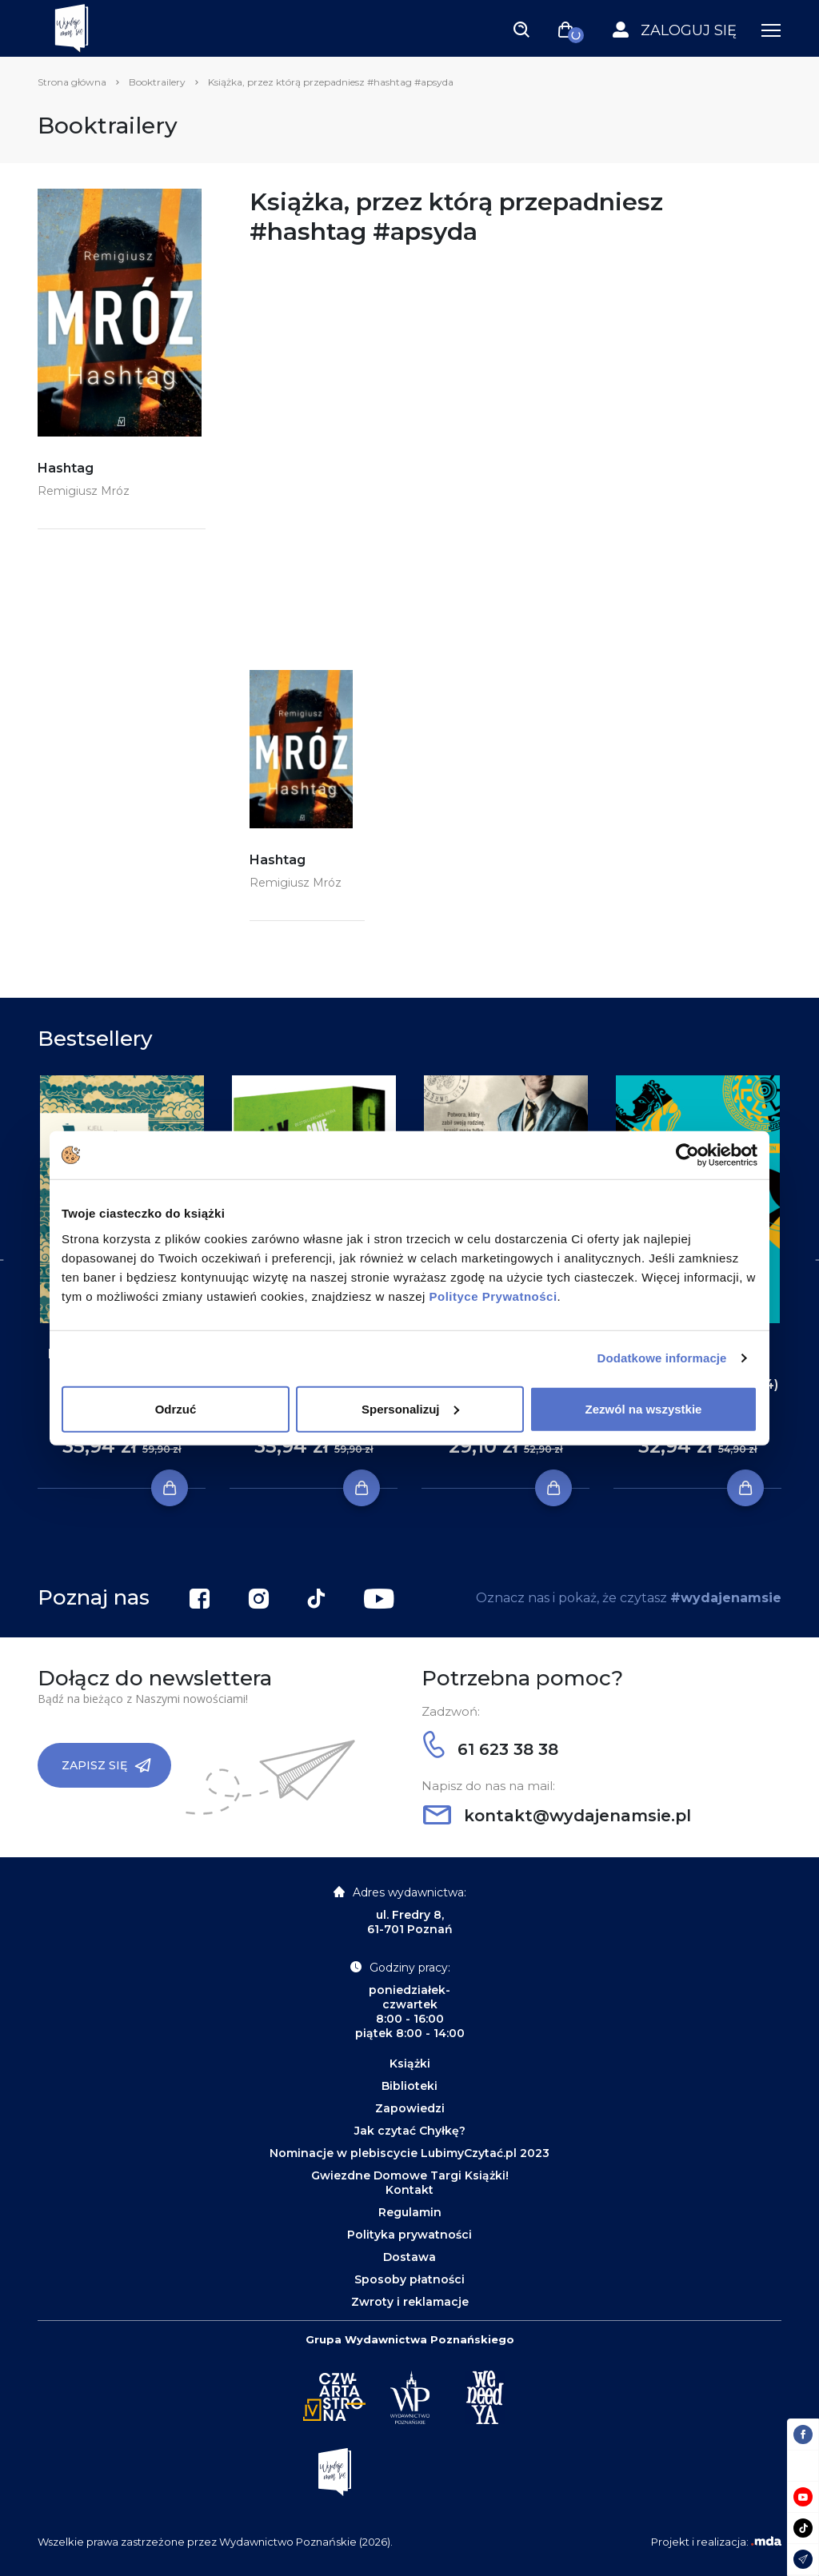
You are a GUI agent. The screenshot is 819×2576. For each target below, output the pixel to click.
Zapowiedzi (410, 2108)
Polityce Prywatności (493, 1295)
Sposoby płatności (409, 2279)
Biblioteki (409, 2086)
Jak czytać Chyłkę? (409, 2130)
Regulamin (409, 2212)
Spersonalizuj (410, 1408)
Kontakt (409, 2190)
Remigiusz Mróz (84, 491)
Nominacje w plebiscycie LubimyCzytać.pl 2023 (409, 2153)
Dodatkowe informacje (662, 1358)
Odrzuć (176, 1408)
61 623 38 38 (490, 1749)
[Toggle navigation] (521, 29)
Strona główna (72, 82)
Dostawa (409, 2257)
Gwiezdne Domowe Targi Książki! (410, 2175)
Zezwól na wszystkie (643, 1408)
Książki (410, 2063)
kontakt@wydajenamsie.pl (557, 1815)
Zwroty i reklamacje (410, 2302)
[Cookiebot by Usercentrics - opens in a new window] (687, 1155)
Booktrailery (157, 82)
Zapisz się (106, 1765)
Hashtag (66, 468)
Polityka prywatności (409, 2234)
